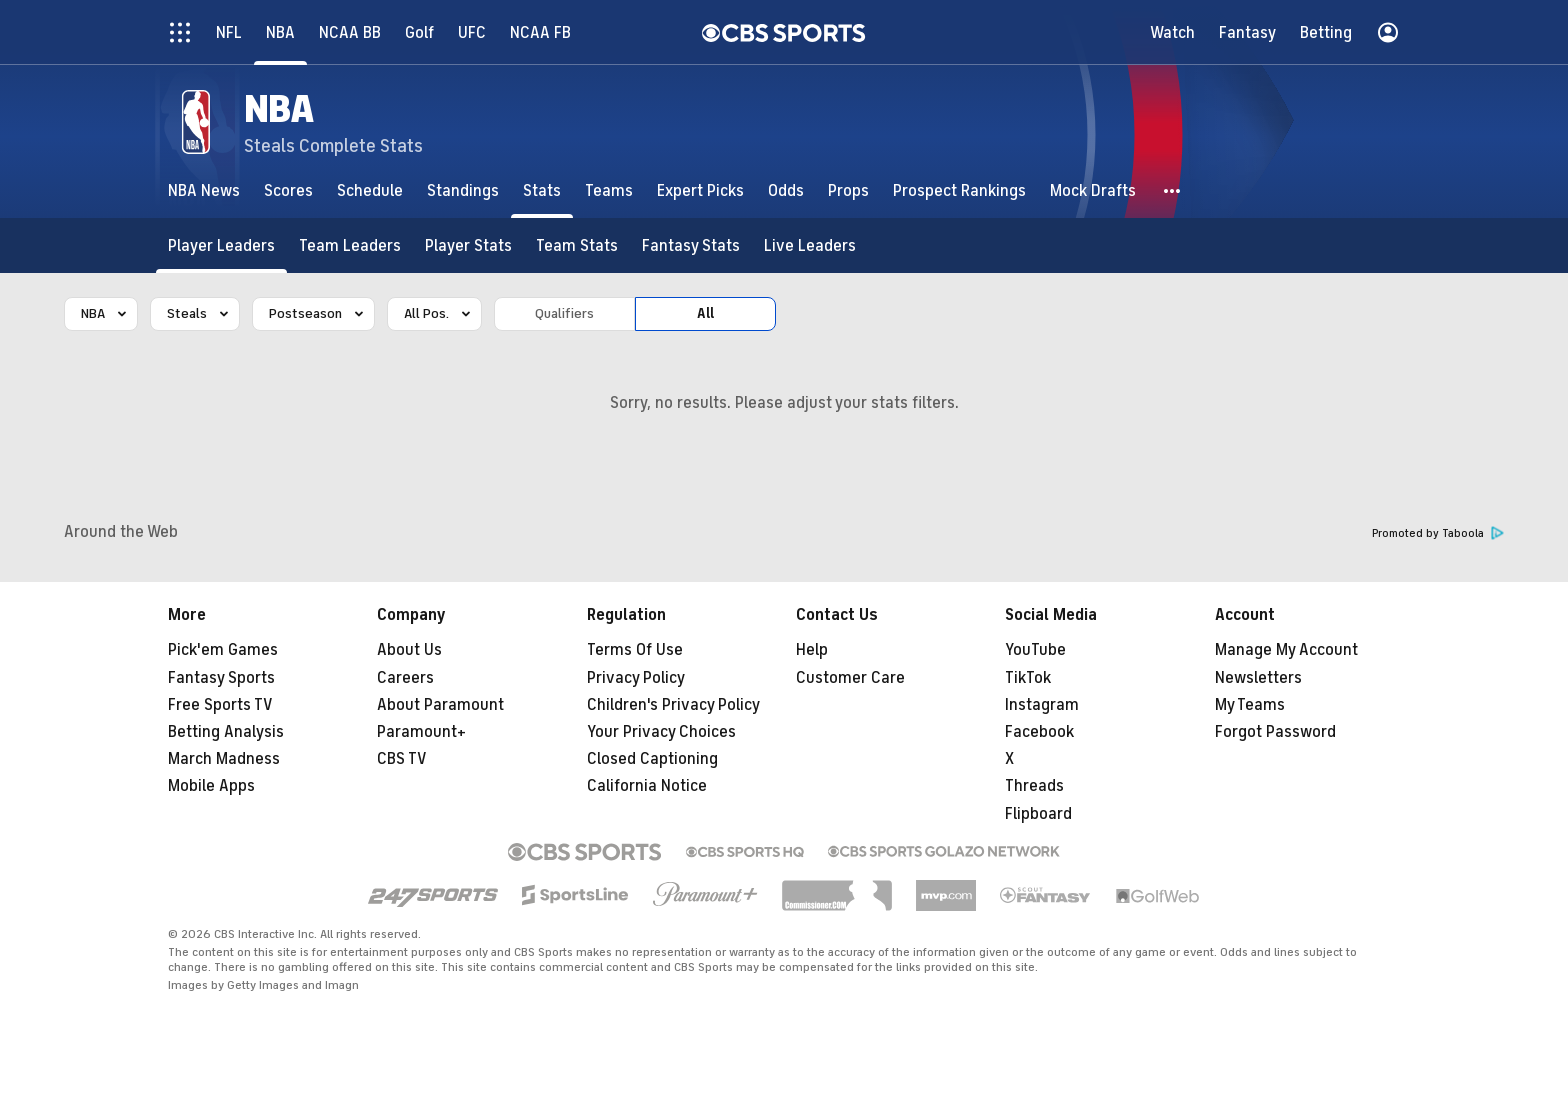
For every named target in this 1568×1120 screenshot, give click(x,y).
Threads (1034, 786)
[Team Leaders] (350, 245)
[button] (1173, 190)
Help (812, 650)
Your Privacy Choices (661, 732)
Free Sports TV (220, 705)
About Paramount (440, 705)
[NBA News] (204, 190)
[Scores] (288, 190)
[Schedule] (370, 190)
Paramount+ (421, 732)
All (705, 313)
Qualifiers (564, 313)
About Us (409, 650)
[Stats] (542, 190)
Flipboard (1038, 814)
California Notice (647, 786)
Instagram (1042, 705)
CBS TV (402, 759)
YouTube (1035, 650)
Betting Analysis (226, 732)
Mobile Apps (211, 786)
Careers (405, 678)
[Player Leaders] (221, 245)
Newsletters (1258, 678)
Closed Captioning (652, 759)
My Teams (1250, 705)
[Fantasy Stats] (691, 245)
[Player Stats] (468, 245)
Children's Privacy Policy (673, 705)
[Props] (848, 190)
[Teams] (609, 190)
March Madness (224, 759)
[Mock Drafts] (1093, 190)
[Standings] (463, 190)
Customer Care (850, 678)
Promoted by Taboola (1438, 533)
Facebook (1039, 732)
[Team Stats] (577, 245)
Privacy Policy (636, 678)
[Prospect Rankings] (959, 190)
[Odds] (786, 190)
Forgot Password (1275, 732)
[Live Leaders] (810, 245)
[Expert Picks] (700, 190)
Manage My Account (1286, 650)
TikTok (1028, 678)
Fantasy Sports (221, 678)
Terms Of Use (635, 650)
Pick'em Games (223, 650)
